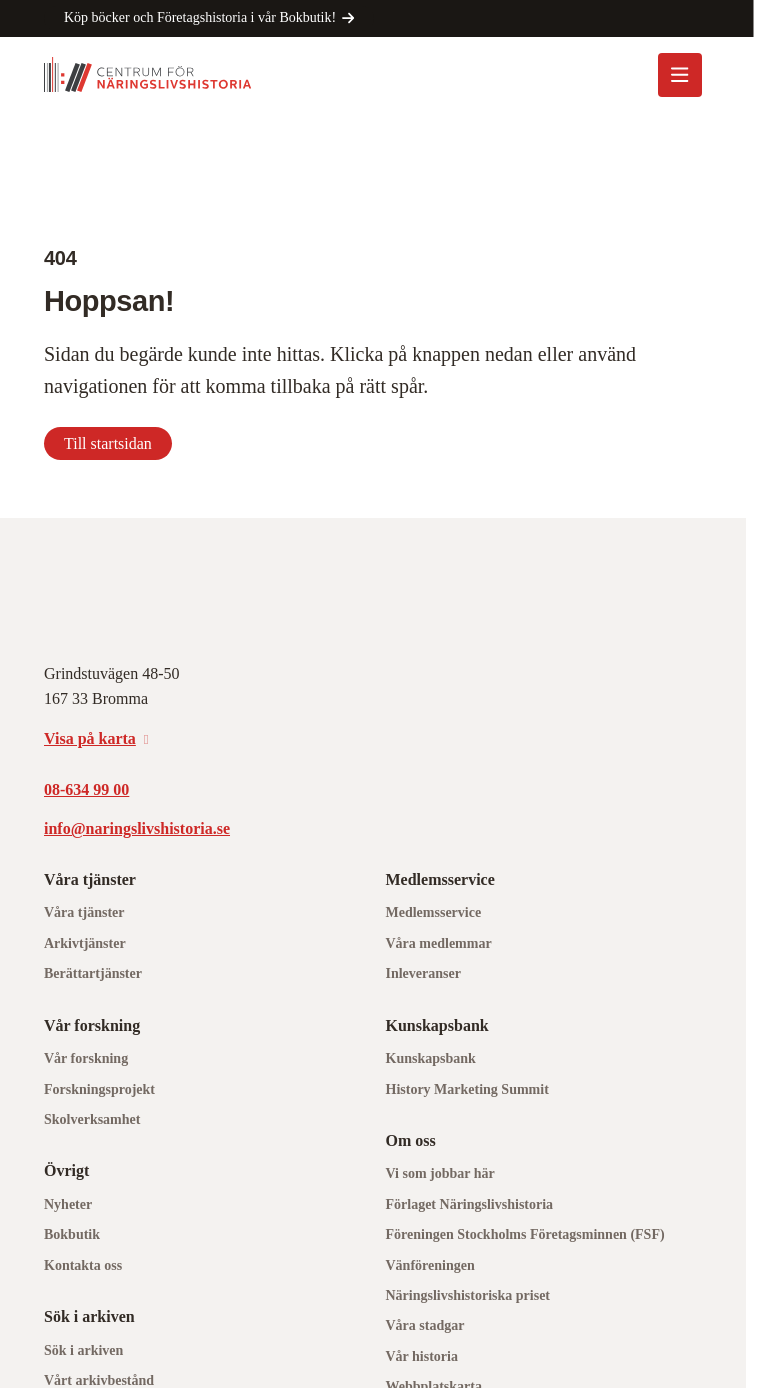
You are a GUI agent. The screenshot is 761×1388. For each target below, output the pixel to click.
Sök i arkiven (83, 1350)
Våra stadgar (425, 1325)
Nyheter (68, 1204)
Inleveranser (423, 973)
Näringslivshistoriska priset (468, 1295)
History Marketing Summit (467, 1089)
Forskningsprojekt (99, 1089)
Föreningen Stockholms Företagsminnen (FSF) (525, 1234)
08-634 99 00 (86, 789)
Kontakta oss (83, 1265)
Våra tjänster (84, 912)
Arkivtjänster (85, 943)
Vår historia (422, 1356)
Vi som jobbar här (440, 1173)
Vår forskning (86, 1058)
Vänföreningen (430, 1265)
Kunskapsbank (431, 1058)
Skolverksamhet (92, 1119)
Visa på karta (90, 738)
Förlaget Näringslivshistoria (470, 1204)
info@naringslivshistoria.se (137, 828)
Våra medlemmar (439, 943)
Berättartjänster (93, 973)
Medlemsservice (434, 912)
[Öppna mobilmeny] (680, 75)
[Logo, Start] (148, 74)
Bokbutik (72, 1234)
